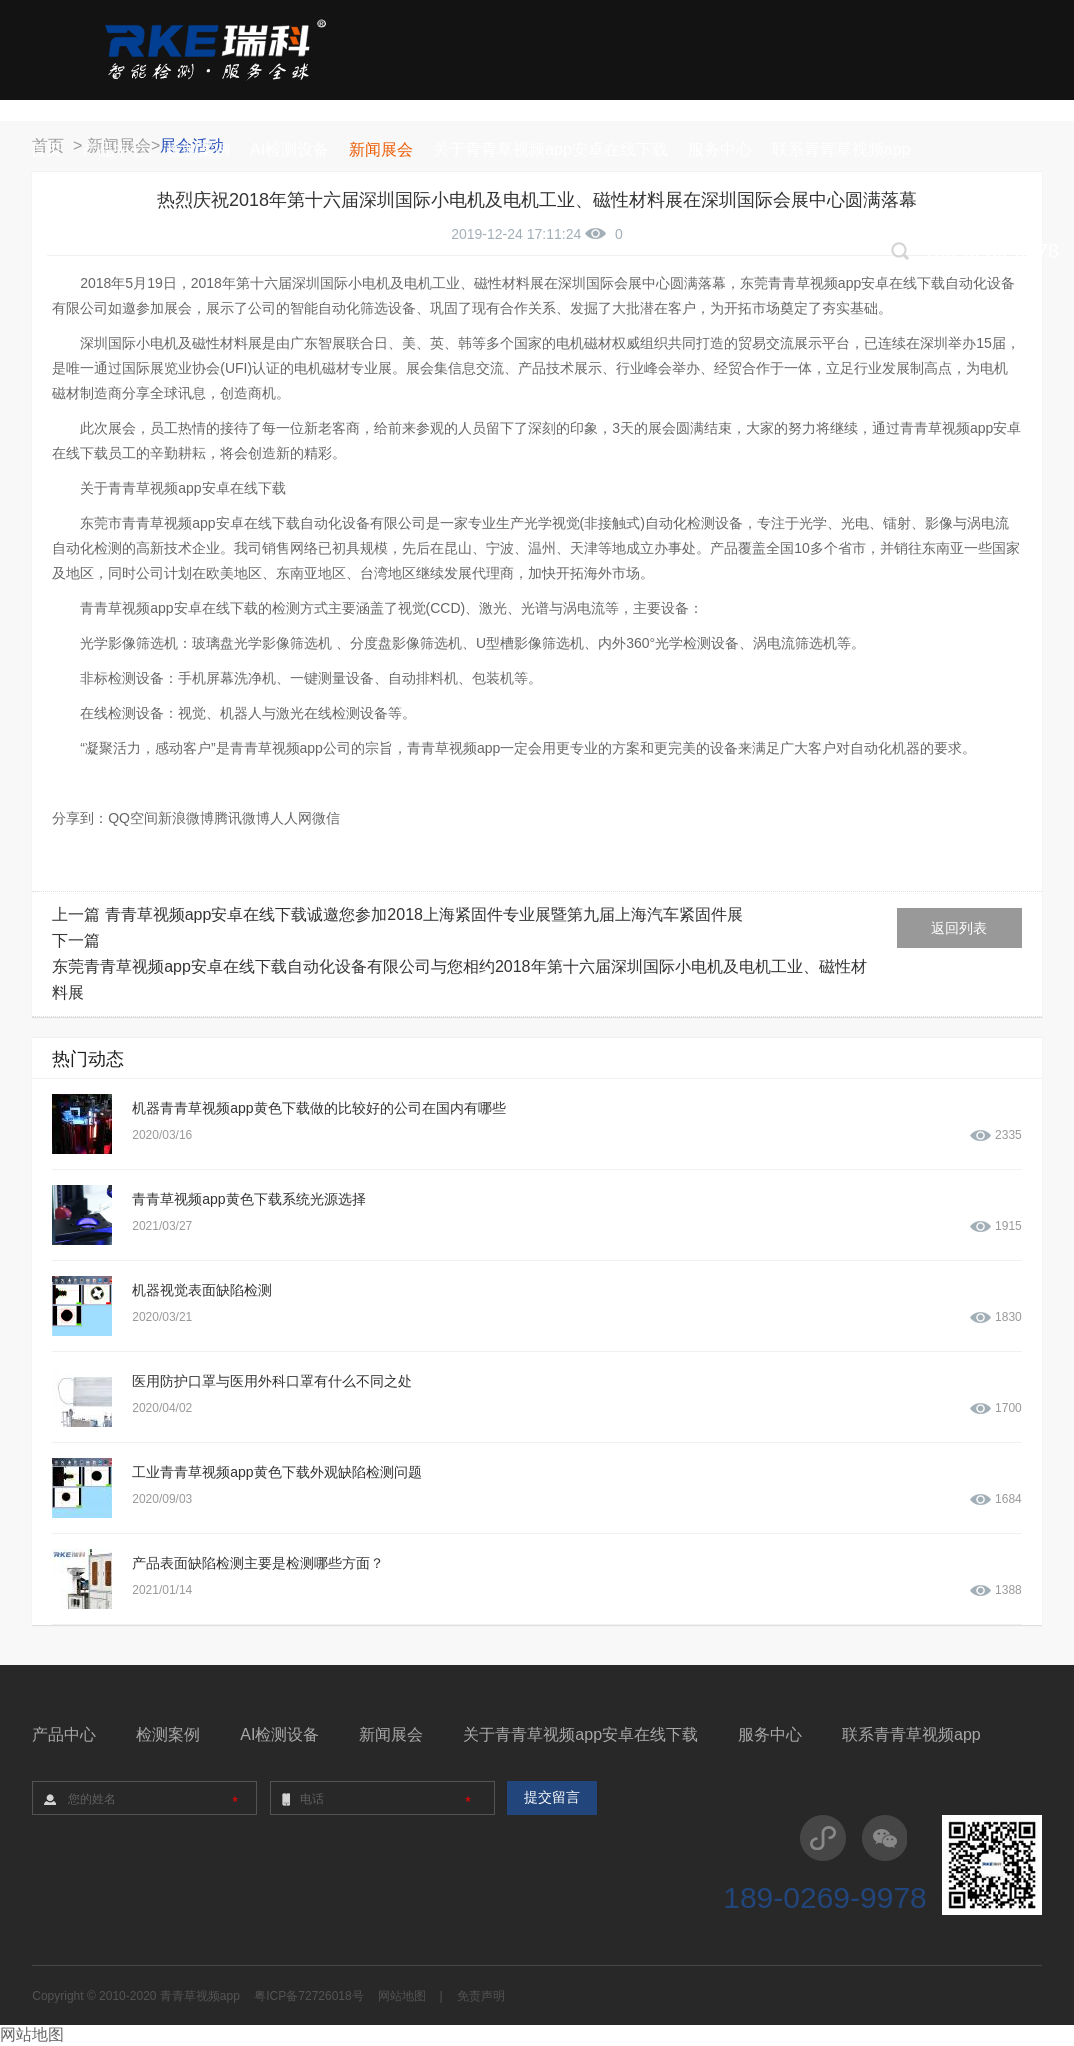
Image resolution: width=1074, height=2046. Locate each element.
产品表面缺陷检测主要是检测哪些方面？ (258, 1563)
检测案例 (168, 1734)
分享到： (80, 818)
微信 (326, 818)
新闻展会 (391, 1734)
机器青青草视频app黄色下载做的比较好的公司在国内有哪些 (318, 1108)
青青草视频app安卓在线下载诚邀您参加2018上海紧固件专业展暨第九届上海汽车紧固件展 (424, 914)
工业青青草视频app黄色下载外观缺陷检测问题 (276, 1472)
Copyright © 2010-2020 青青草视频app (136, 1996)
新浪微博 (186, 818)
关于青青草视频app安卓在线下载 (580, 1734)
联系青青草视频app (911, 1734)
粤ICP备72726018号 (308, 1996)
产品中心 (64, 1734)
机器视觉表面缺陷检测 (202, 1290)
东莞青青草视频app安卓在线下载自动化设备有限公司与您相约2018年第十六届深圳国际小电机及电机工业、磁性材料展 (459, 979)
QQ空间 (133, 818)
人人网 (291, 818)
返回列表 (959, 928)
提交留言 (552, 1797)
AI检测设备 (279, 1734)
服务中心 (770, 1734)
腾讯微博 (242, 818)
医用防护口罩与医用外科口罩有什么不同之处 (272, 1381)
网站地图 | (410, 1996)
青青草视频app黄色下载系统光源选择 (248, 1199)
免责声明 (481, 1996)
